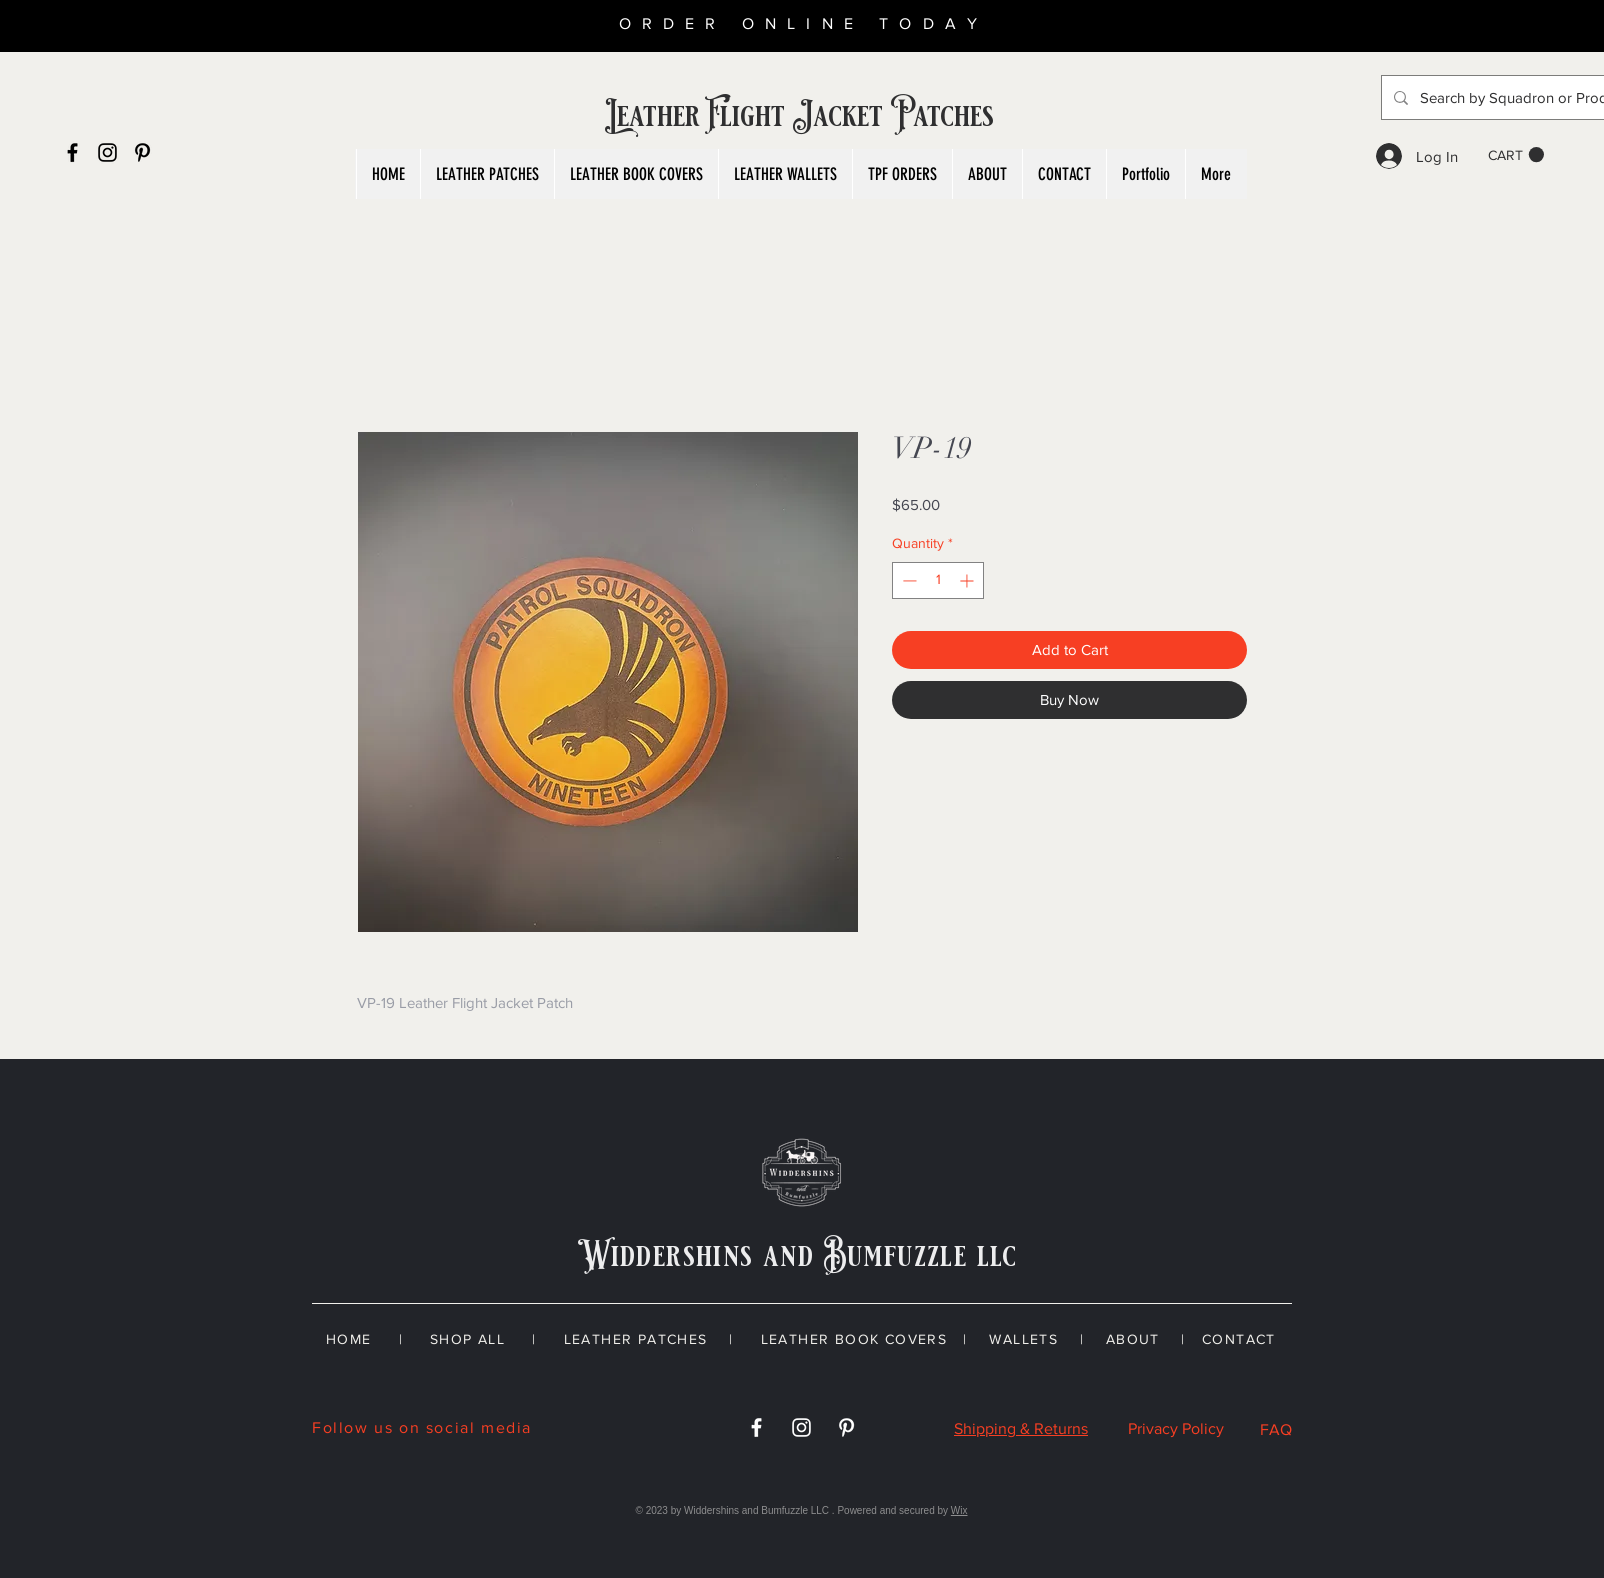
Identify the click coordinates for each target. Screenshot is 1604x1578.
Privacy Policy (1176, 1428)
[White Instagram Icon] (801, 1427)
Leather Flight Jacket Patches (801, 116)
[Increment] (968, 580)
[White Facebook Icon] (756, 1427)
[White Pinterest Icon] (846, 1427)
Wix (959, 1510)
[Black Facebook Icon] (72, 152)
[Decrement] (907, 580)
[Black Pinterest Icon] (142, 152)
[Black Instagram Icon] (107, 152)
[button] (1516, 155)
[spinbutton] (938, 580)
